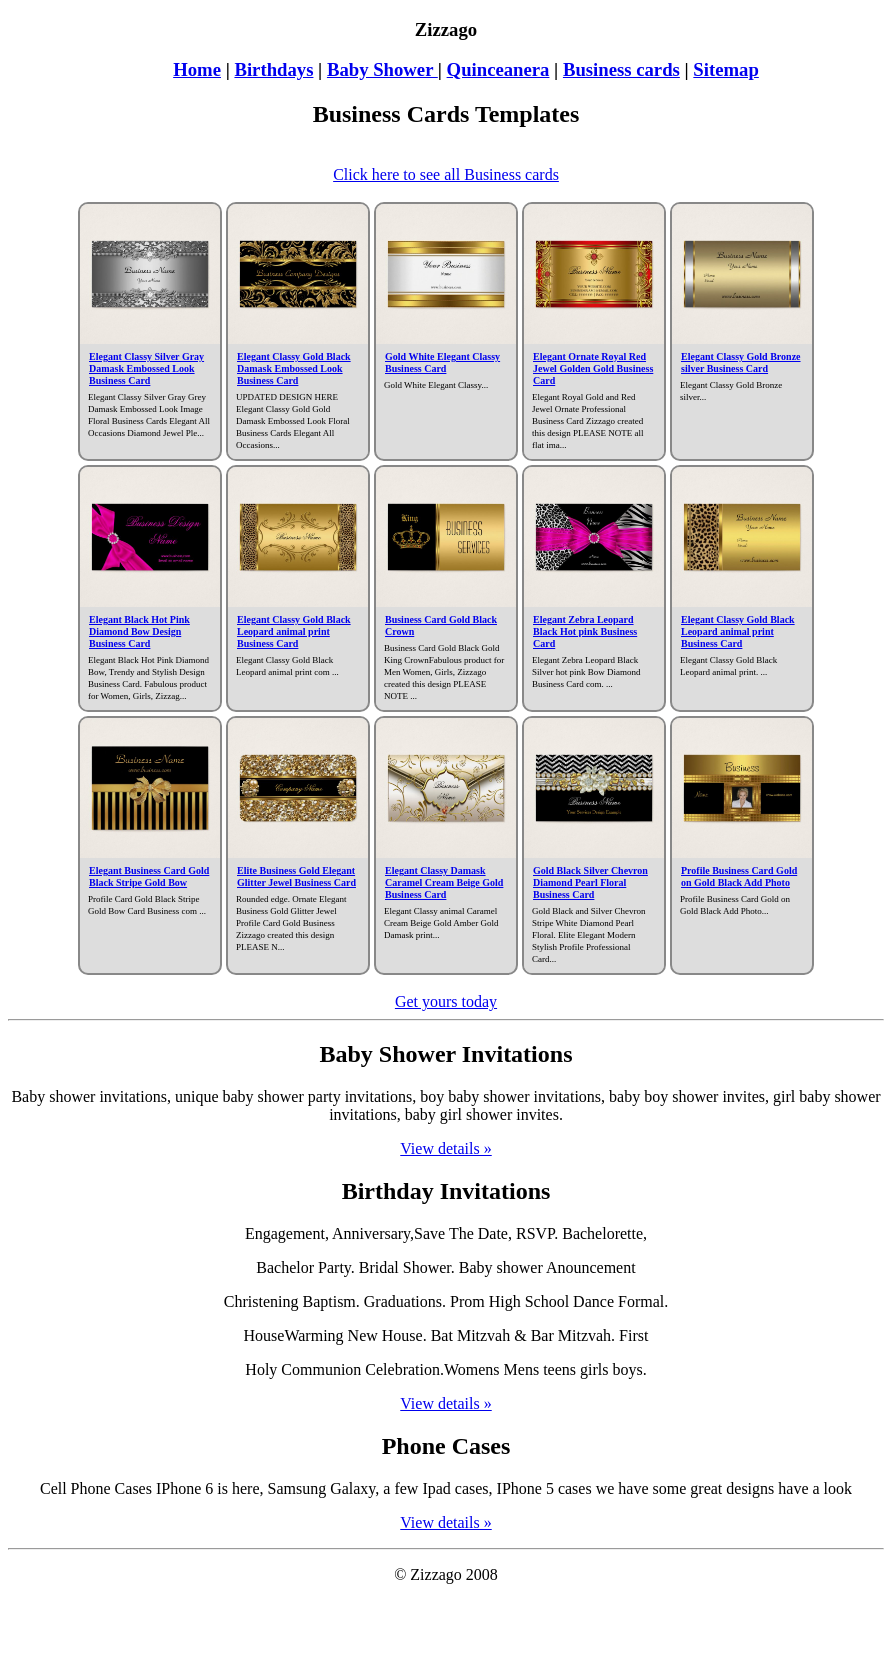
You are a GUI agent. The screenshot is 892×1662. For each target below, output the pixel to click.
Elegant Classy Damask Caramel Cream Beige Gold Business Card (444, 882)
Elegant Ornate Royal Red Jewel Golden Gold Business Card (593, 368)
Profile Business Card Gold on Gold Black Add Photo (739, 876)
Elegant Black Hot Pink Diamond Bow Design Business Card (139, 631)
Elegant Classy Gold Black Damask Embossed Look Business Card (294, 368)
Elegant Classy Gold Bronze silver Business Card (741, 362)
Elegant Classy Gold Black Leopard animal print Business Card (294, 631)
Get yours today (446, 1001)
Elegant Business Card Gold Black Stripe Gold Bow (149, 876)
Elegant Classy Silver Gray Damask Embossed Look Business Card (146, 368)
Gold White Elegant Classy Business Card (442, 362)
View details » (445, 1148)
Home (197, 69)
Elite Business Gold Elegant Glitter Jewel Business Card (296, 876)
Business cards (621, 69)
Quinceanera (498, 69)
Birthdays (273, 69)
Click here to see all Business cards (446, 174)
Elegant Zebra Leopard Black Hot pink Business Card (585, 631)
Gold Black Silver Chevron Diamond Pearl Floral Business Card (590, 882)
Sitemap (725, 69)
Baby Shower (382, 69)
